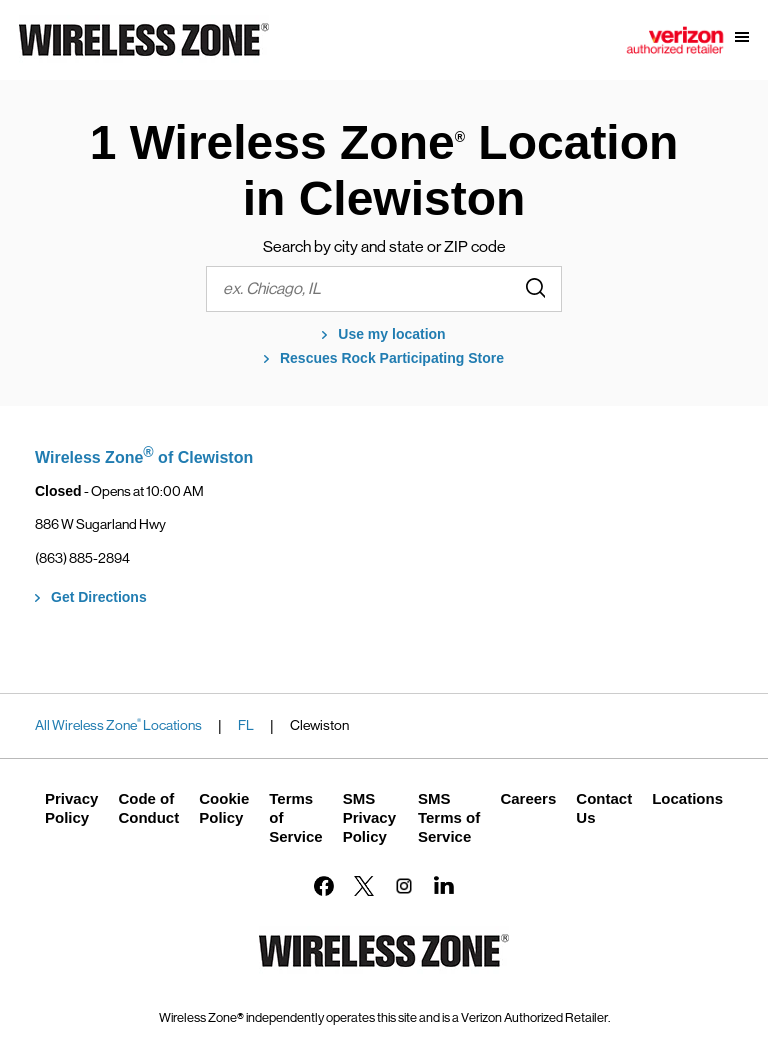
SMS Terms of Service (449, 817)
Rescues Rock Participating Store (392, 358)
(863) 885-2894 (82, 558)
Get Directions (99, 597)
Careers (528, 798)
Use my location (391, 334)
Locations (687, 798)
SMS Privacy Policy (369, 817)
